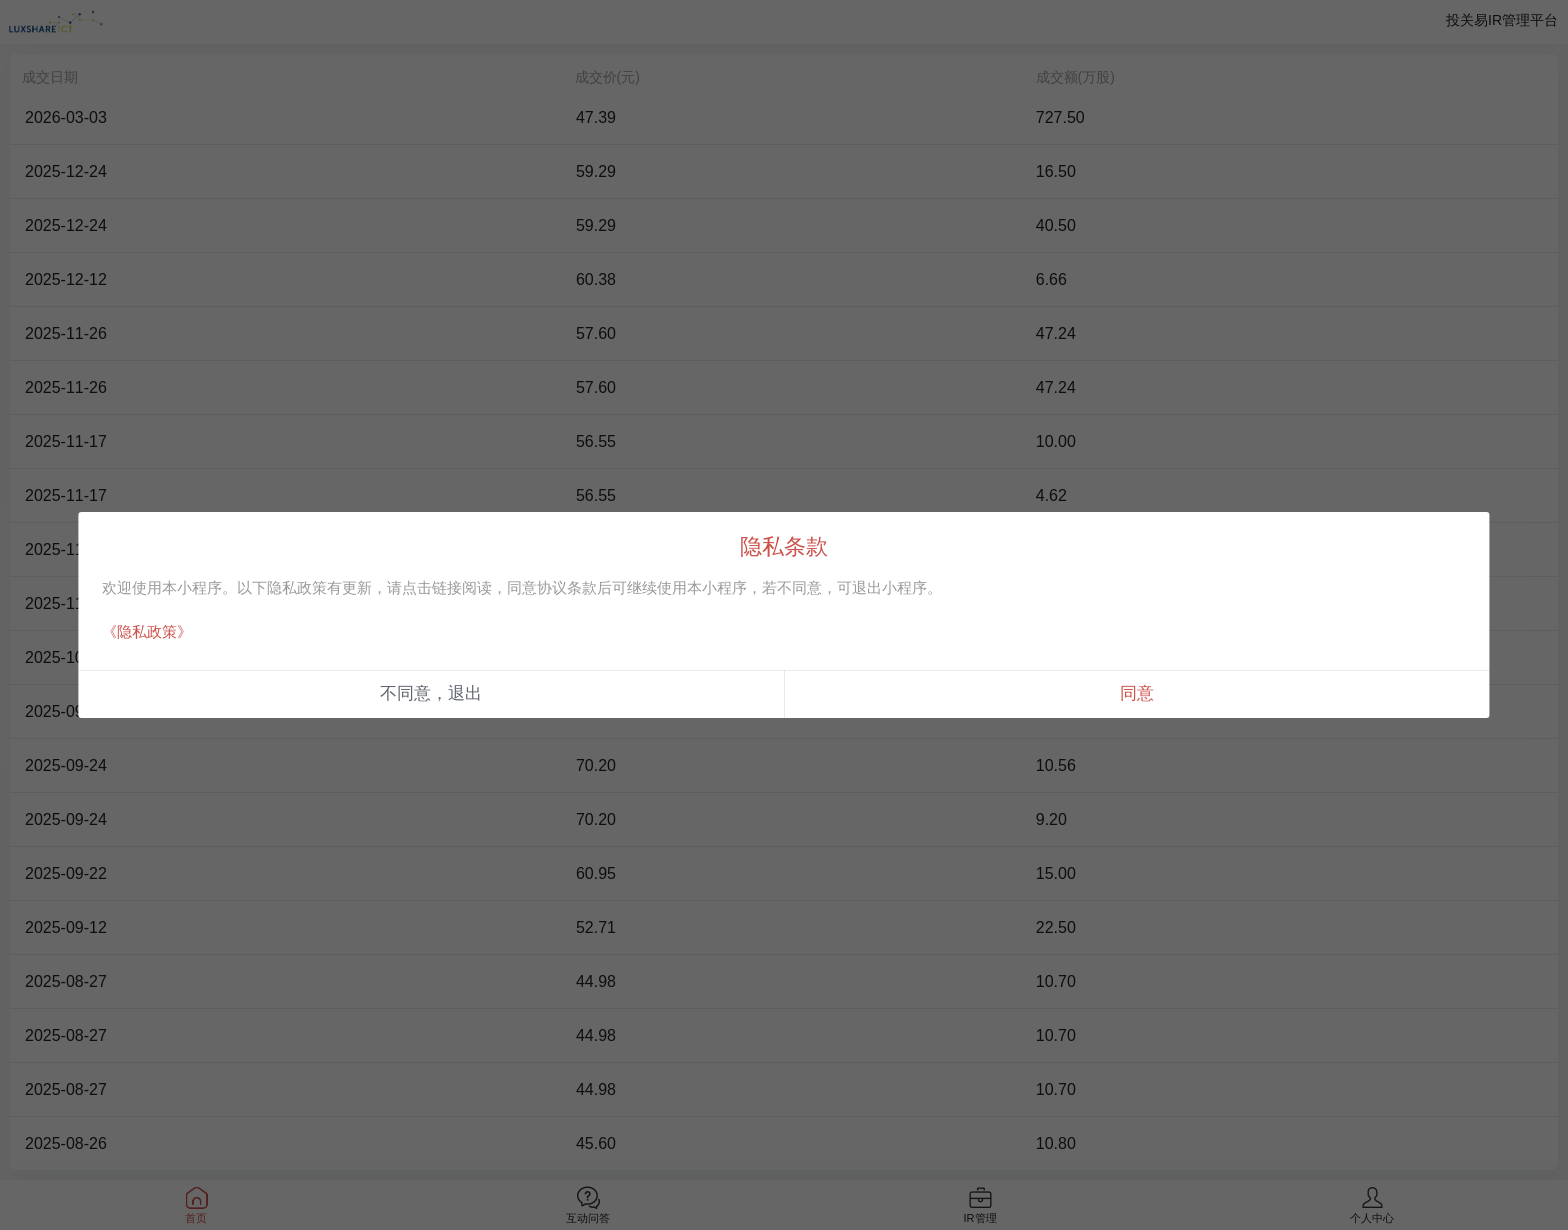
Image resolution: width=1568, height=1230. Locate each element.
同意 (1137, 693)
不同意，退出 (431, 693)
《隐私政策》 (147, 631)
